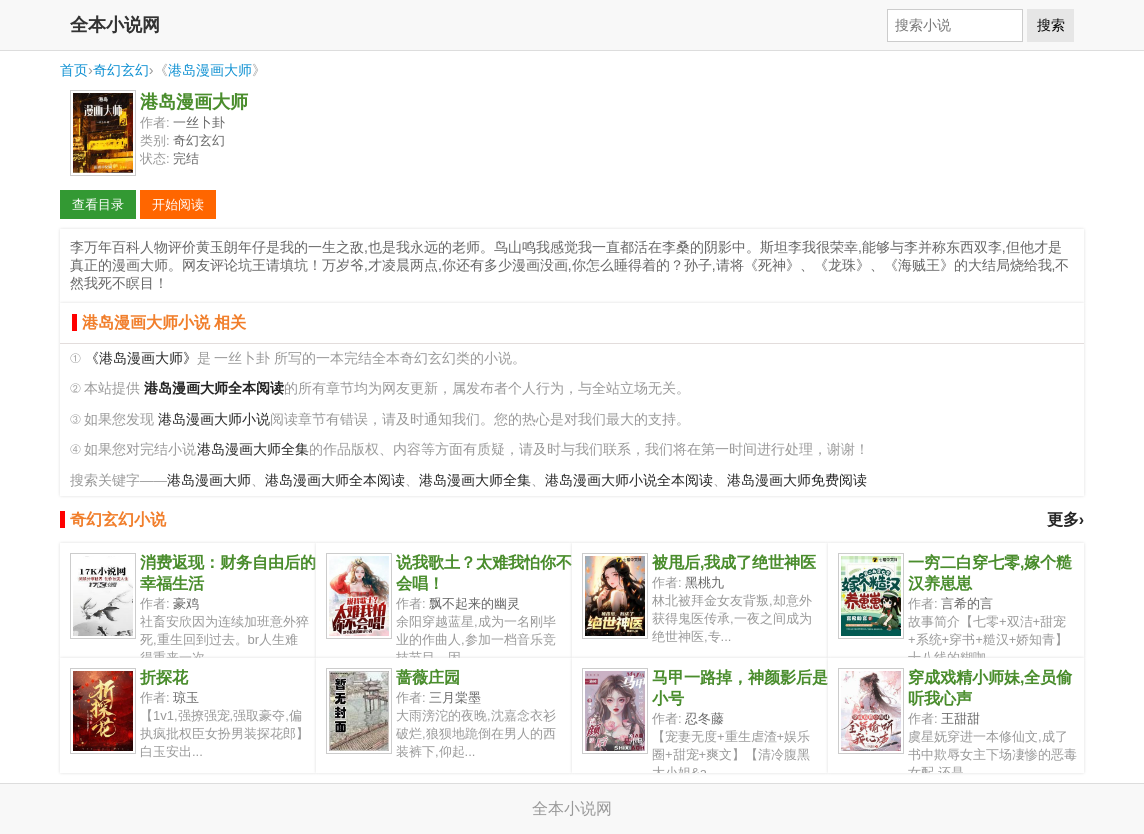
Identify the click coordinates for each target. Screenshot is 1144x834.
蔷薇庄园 (428, 677)
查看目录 (98, 204)
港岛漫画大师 (210, 70)
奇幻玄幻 (121, 70)
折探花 (164, 677)
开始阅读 (178, 204)
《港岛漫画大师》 (141, 358)
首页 (74, 70)
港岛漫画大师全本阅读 (335, 480)
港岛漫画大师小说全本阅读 (629, 480)
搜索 (1051, 25)
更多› (1065, 519)
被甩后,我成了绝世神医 (734, 562)
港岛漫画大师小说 (214, 419)
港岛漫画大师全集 (253, 449)
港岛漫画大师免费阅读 (797, 480)
